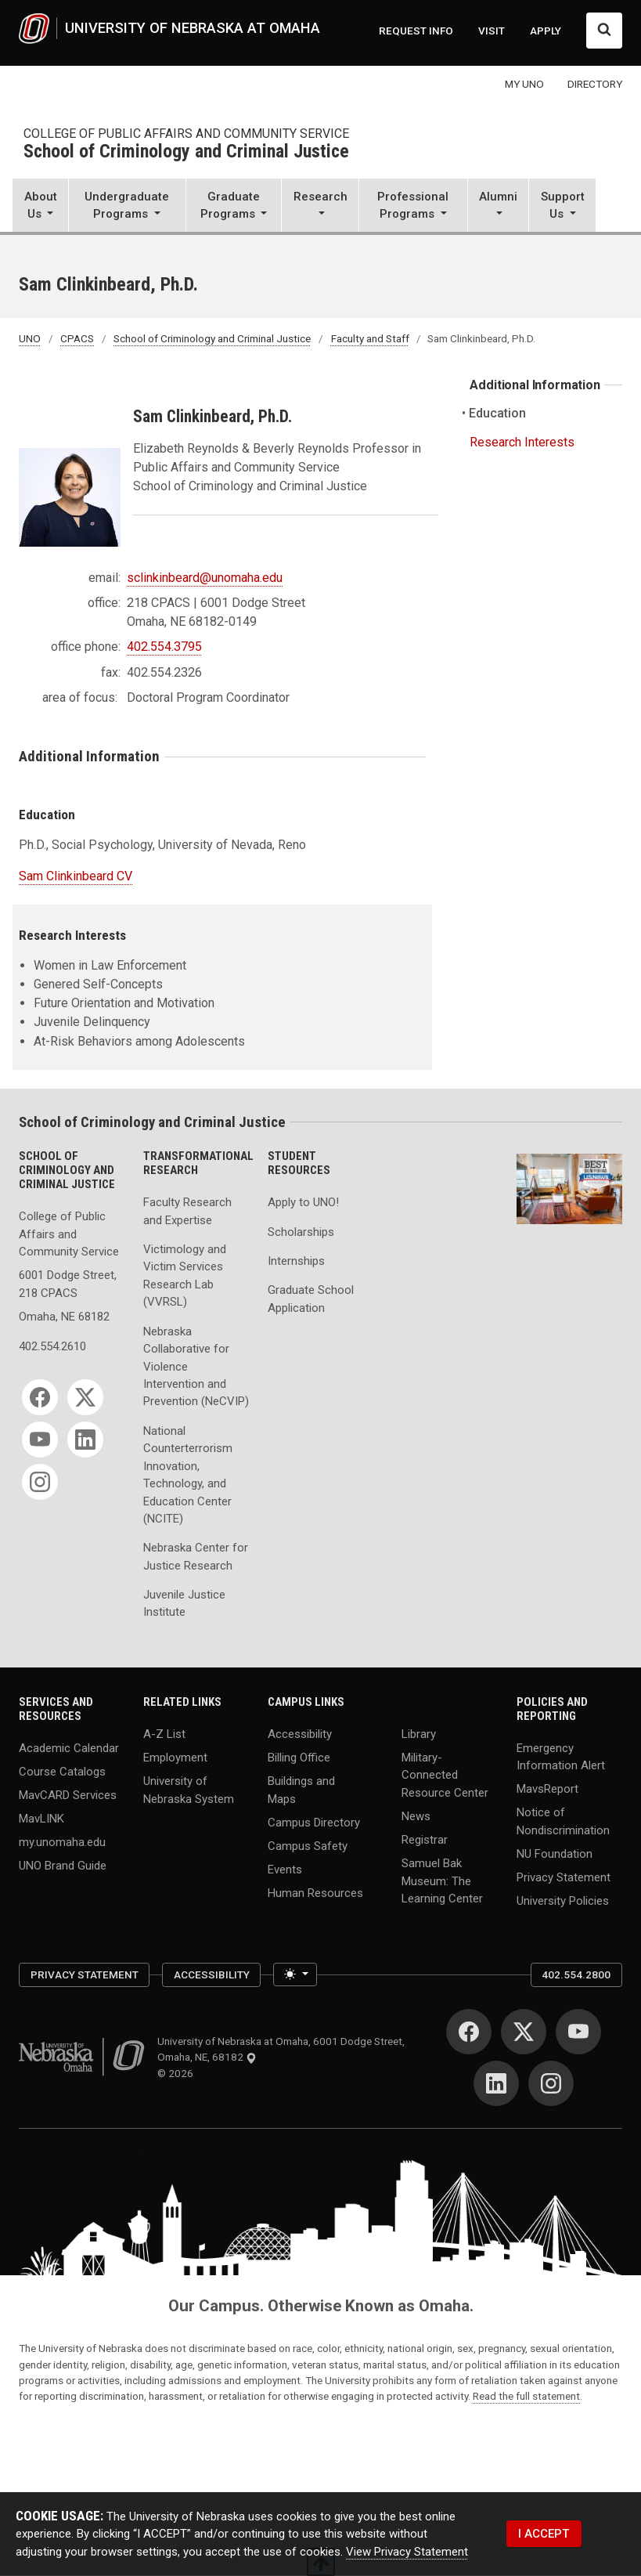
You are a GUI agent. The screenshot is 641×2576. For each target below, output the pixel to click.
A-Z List (164, 1733)
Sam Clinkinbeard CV (75, 876)
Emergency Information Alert (561, 1756)
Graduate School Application (311, 1298)
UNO (30, 338)
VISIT (491, 30)
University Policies (563, 1901)
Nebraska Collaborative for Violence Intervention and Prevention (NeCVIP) (196, 1366)
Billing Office (299, 1757)
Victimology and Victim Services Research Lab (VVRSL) (184, 1275)
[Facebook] (40, 1397)
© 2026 (177, 2073)
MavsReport (547, 1789)
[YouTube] (40, 1440)
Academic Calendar (69, 1747)
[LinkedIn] (85, 1440)
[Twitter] (85, 1397)
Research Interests (522, 442)
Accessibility (300, 1733)
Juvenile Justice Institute (184, 1603)
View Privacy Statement (407, 2552)
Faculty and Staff (370, 338)
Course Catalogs (62, 1771)
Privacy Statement (563, 1877)
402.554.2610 (52, 1346)
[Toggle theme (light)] (294, 1974)
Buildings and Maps (301, 1789)
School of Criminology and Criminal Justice (186, 152)
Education (498, 413)
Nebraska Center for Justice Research (195, 1556)
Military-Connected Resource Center (445, 1775)
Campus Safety (308, 1845)
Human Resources (315, 1893)
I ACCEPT (543, 2533)
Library (419, 1733)
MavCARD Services (68, 1795)
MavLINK (41, 1819)
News (416, 1816)
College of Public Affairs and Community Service (186, 133)
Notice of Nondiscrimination (563, 1821)
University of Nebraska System (188, 1789)
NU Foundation (554, 1854)
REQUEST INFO (416, 30)
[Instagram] (40, 1482)
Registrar (425, 1840)
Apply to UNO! (303, 1202)
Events (285, 1869)
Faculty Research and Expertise (187, 1211)
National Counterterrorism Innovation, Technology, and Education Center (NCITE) (187, 1475)
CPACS (77, 338)
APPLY (545, 30)
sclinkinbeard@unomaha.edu (205, 577)
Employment (175, 1757)
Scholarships (301, 1232)
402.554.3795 (164, 646)
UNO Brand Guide (62, 1866)
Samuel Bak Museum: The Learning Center (442, 1881)
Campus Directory (314, 1822)
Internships (296, 1261)
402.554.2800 (576, 1974)
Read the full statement (526, 2396)
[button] (40, 206)
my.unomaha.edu (62, 1842)
